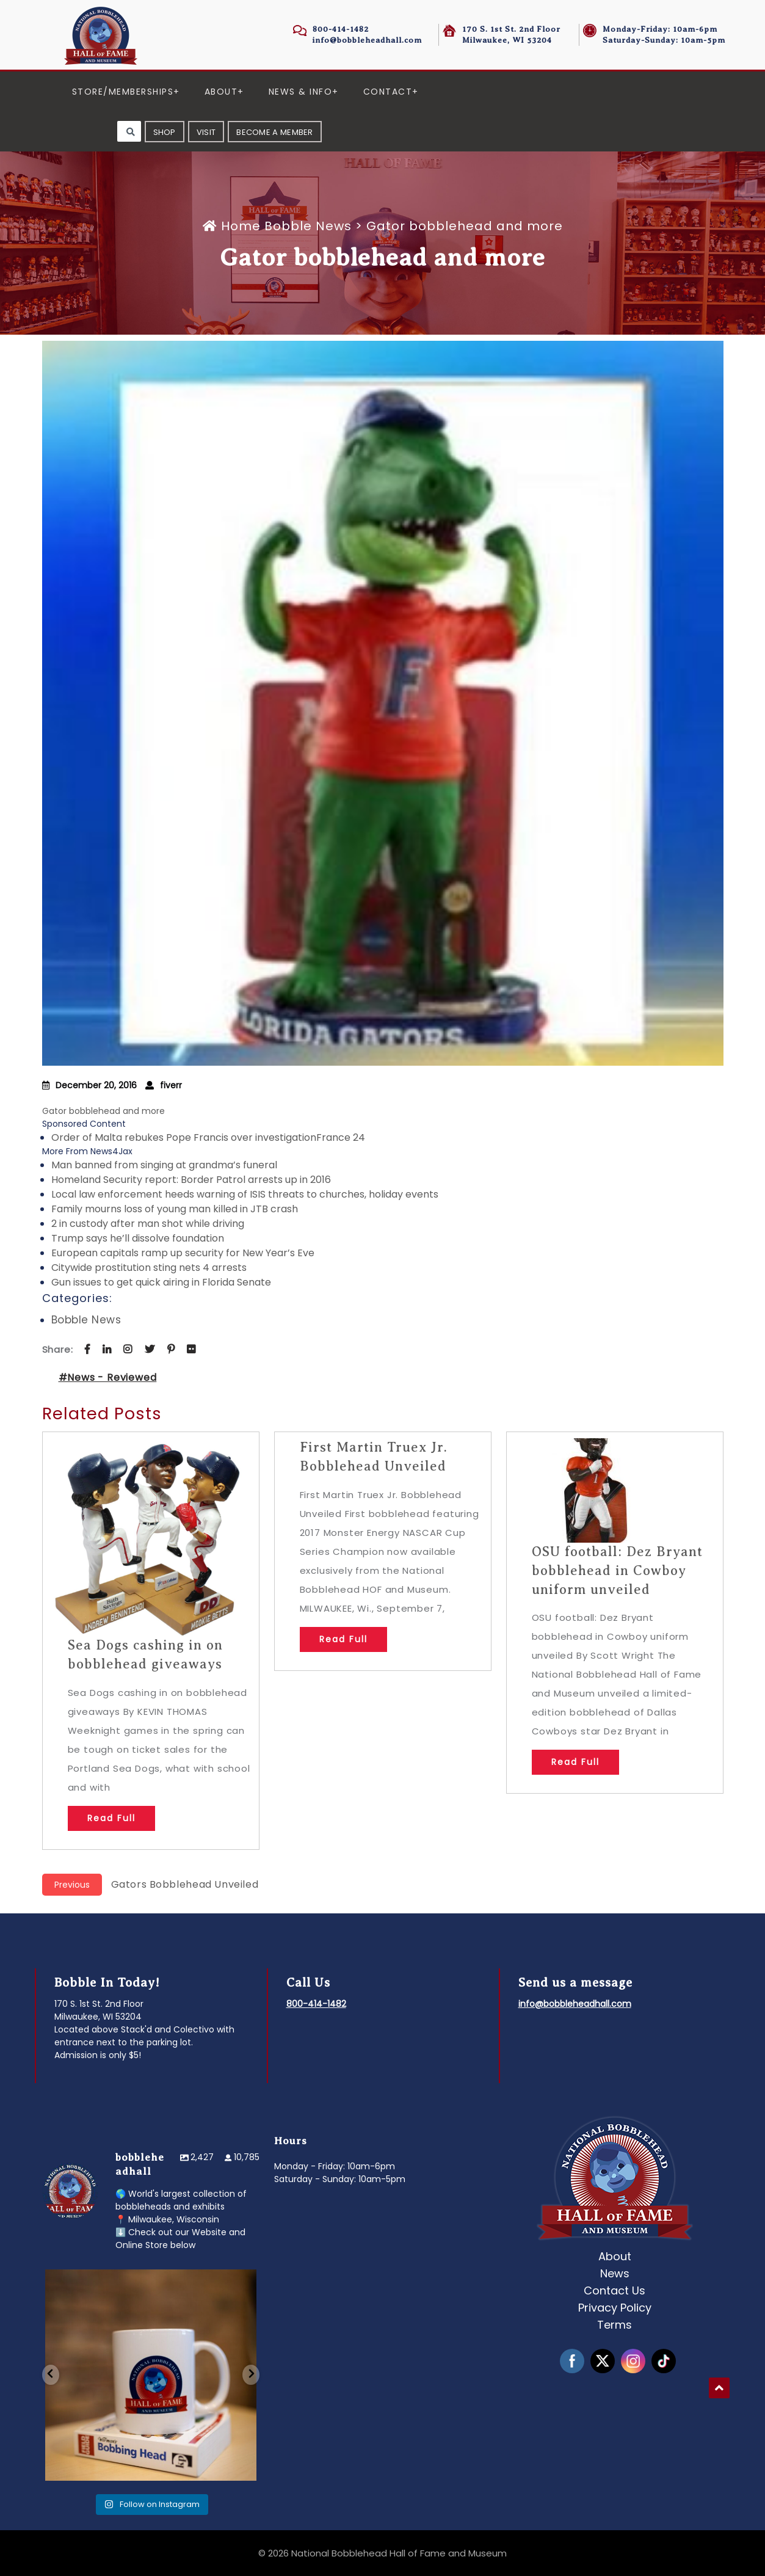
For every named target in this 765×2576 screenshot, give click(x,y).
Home (233, 226)
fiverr (171, 1085)
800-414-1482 (341, 29)
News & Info (301, 92)
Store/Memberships (123, 92)
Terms (614, 2324)
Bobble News (308, 226)
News (614, 2273)
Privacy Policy (614, 2307)
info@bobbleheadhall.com (367, 40)
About (221, 92)
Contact (388, 92)
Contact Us (614, 2290)
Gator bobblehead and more (104, 1111)
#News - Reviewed (108, 1377)
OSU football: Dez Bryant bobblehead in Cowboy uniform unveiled (617, 1570)
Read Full (111, 1818)
